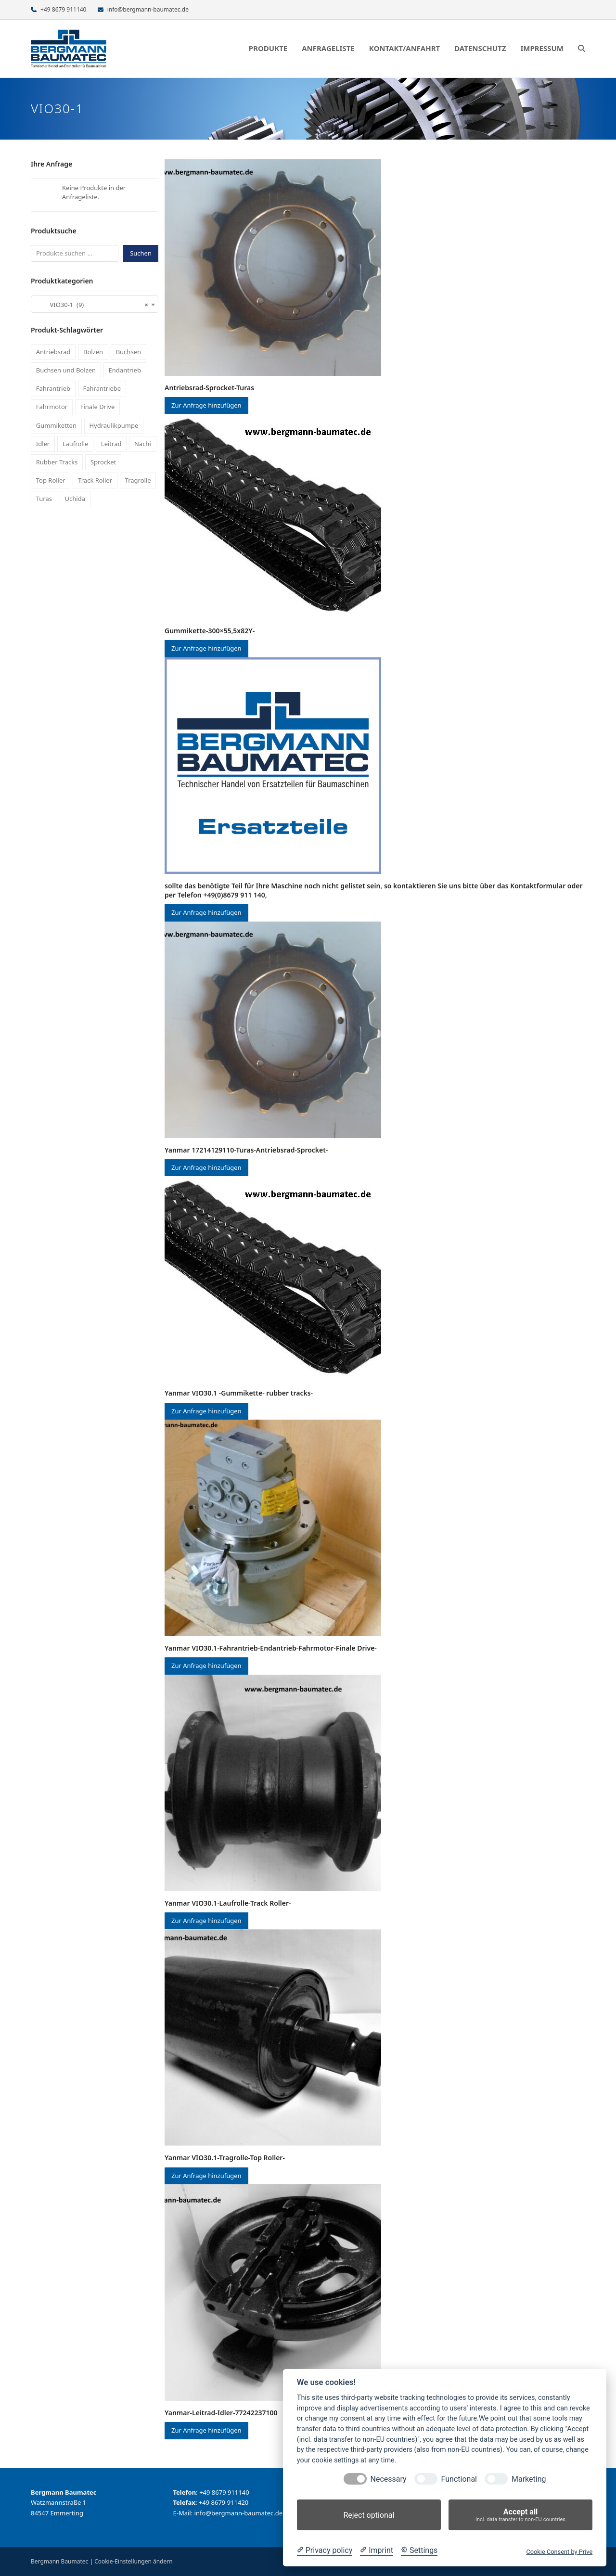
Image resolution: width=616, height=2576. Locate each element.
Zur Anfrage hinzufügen (206, 405)
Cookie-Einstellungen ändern (133, 2561)
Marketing (529, 2479)
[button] (581, 49)
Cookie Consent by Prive (559, 2551)
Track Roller (95, 480)
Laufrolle (76, 443)
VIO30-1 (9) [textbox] (91, 304)
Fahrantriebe (102, 388)
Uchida (75, 498)
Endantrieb (125, 370)
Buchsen (128, 351)
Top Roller (50, 480)
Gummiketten (56, 425)
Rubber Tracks (57, 462)
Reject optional (368, 2515)
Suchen (141, 253)
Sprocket (103, 462)
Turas (44, 498)
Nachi (142, 443)
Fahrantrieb (53, 388)
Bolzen (93, 351)
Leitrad (111, 443)
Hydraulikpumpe (113, 425)
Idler (43, 443)
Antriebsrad (53, 351)
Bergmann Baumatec (59, 2561)
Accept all (520, 2515)
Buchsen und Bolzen (66, 370)
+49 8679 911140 (63, 9)
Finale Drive (97, 406)
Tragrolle (138, 480)
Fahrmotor (51, 406)
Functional (459, 2479)
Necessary (389, 2479)
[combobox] (94, 304)
